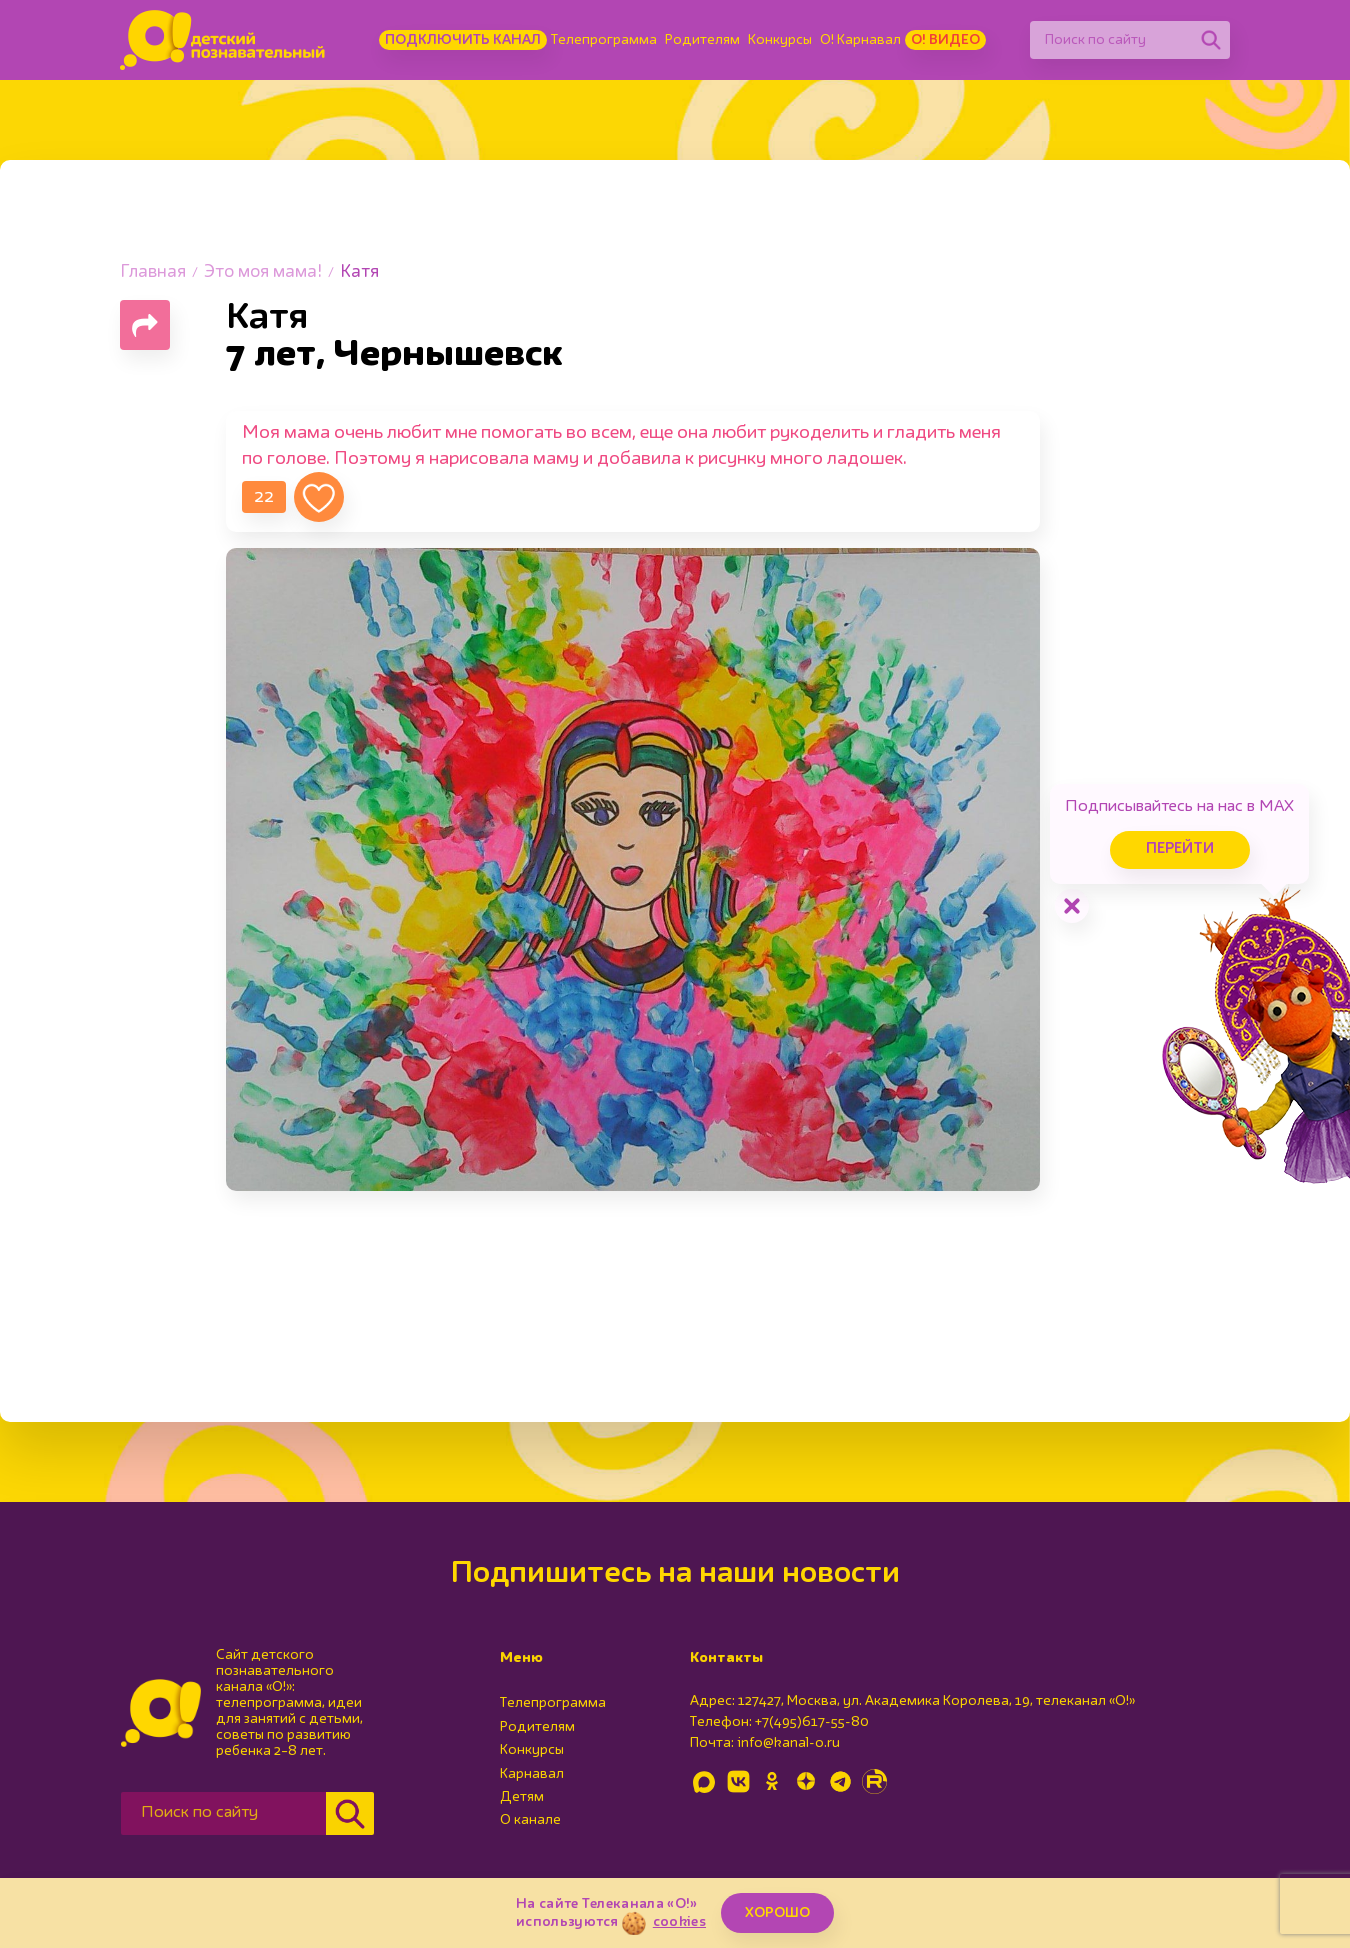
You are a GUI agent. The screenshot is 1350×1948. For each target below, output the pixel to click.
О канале (530, 1820)
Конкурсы (780, 40)
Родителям (702, 40)
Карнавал (532, 1774)
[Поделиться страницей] (145, 325)
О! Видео (945, 40)
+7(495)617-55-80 (812, 1722)
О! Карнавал (860, 40)
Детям (522, 1797)
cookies (679, 1922)
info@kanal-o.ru (788, 1743)
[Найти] (1211, 40)
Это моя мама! (263, 272)
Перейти (1180, 849)
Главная (153, 272)
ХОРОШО (777, 1913)
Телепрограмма (604, 40)
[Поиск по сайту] (1111, 40)
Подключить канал (463, 40)
